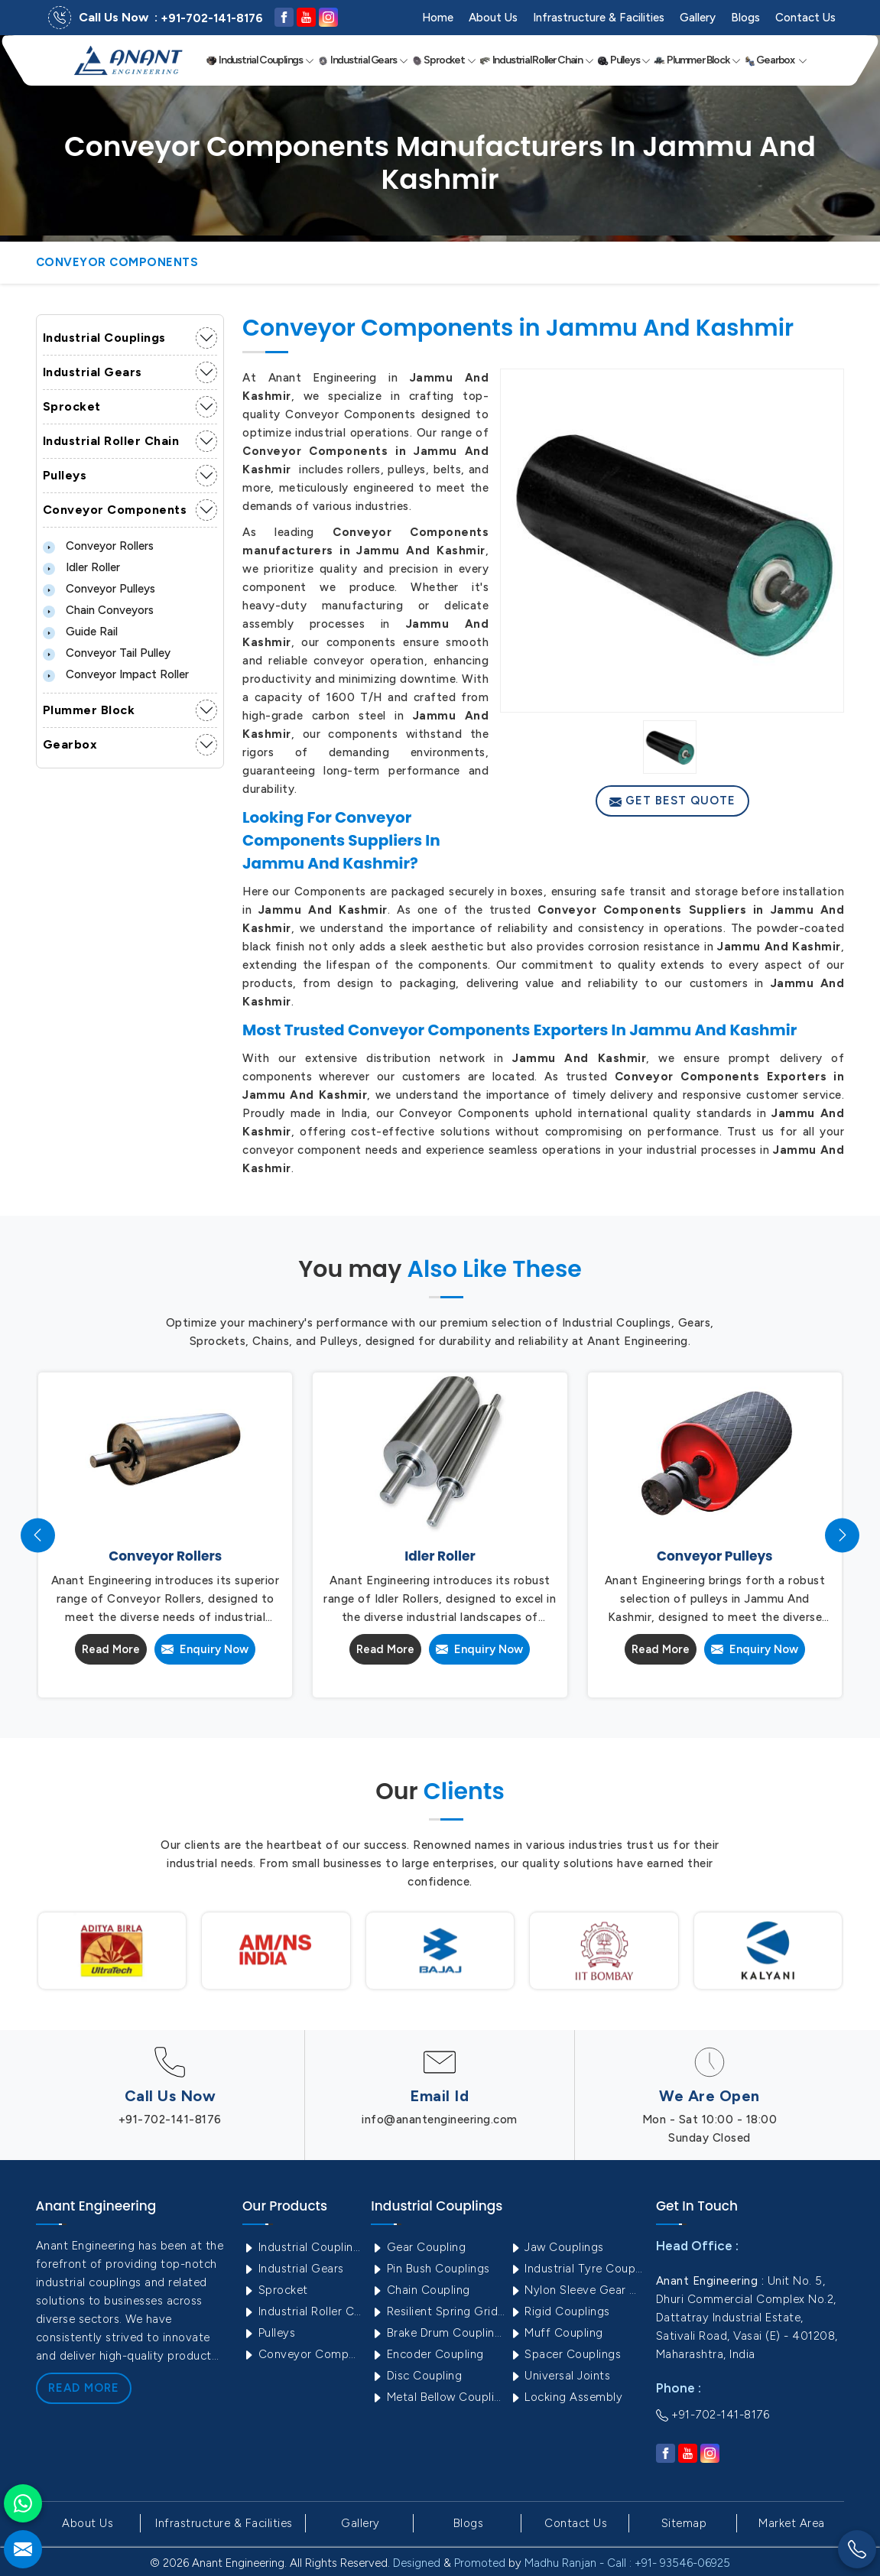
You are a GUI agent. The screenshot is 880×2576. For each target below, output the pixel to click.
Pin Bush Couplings (430, 2269)
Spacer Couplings (565, 2354)
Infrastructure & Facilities (598, 17)
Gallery (698, 17)
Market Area (791, 2523)
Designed (416, 2563)
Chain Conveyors (98, 610)
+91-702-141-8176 (212, 18)
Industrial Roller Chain (536, 60)
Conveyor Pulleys (99, 589)
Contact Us (805, 17)
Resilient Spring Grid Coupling (438, 2311)
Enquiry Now (204, 1649)
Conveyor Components (115, 509)
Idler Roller (81, 567)
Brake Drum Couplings (438, 2333)
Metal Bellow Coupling (438, 2397)
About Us (493, 17)
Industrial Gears (362, 60)
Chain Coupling (420, 2290)
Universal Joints (560, 2376)
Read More (111, 1649)
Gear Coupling (418, 2247)
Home (437, 17)
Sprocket (443, 60)
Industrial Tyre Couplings (577, 2269)
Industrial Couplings (260, 60)
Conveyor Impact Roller (116, 674)
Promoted (479, 2563)
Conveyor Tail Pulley (106, 653)
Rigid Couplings (559, 2311)
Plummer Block (697, 60)
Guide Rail (80, 631)
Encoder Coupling (427, 2354)
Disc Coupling (416, 2376)
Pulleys (624, 60)
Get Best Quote (672, 800)
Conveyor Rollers (98, 546)
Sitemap (684, 2523)
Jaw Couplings (556, 2247)
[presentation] (38, 1535)
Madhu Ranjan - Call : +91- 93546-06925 (627, 2563)
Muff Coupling (556, 2333)
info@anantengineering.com (440, 2119)
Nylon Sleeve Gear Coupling (577, 2290)
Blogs (745, 17)
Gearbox (775, 60)
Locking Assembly (566, 2397)
